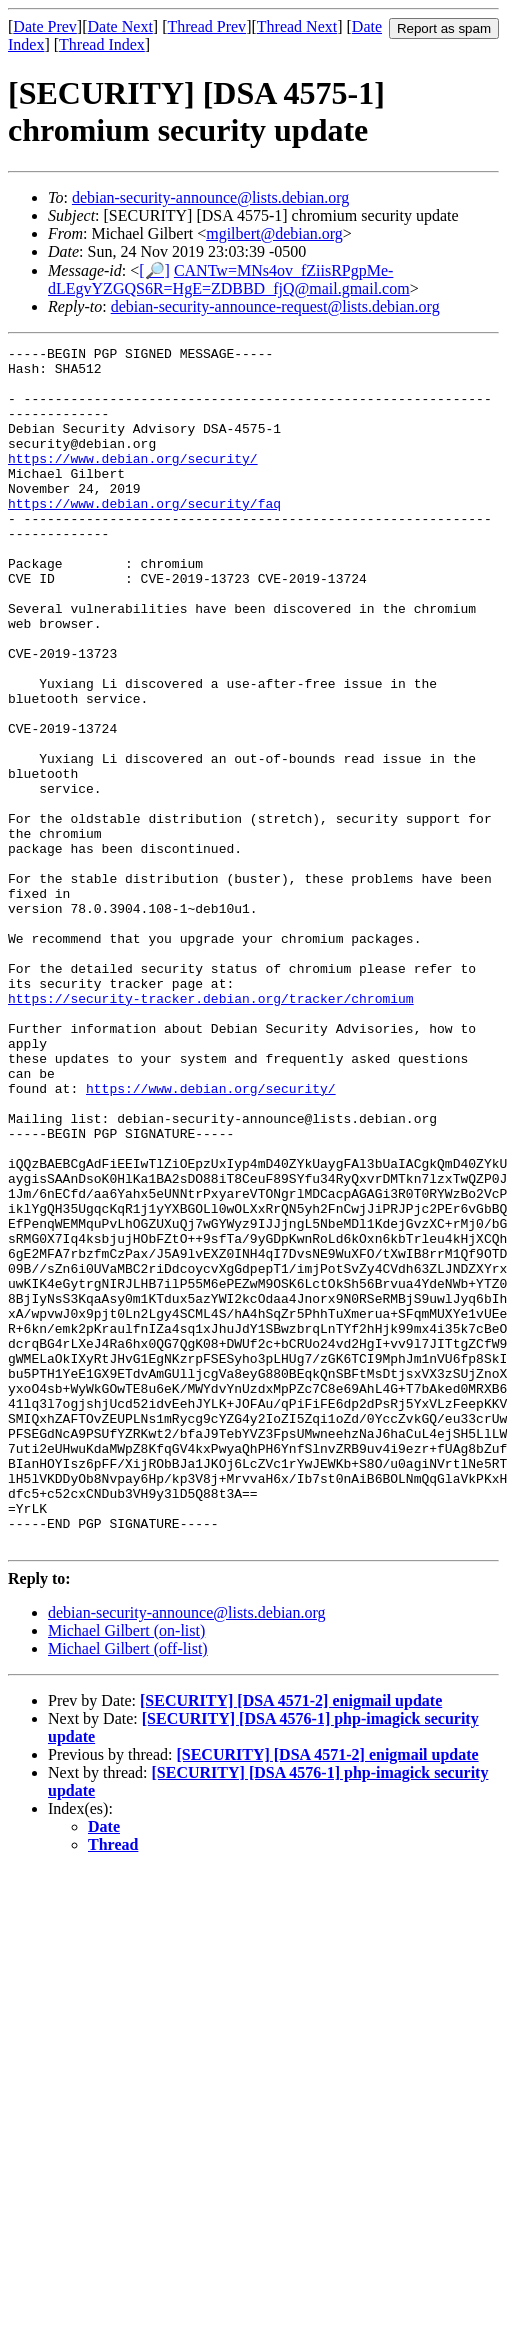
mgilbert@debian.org (274, 233)
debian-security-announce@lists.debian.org (210, 197)
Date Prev (45, 26)
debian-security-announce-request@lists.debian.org (275, 306)
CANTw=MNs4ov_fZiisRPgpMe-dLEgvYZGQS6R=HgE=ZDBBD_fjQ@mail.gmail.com (229, 279)
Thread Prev (206, 26)
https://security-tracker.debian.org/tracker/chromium (211, 1130)
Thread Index (102, 44)
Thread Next (297, 26)
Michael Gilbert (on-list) (126, 1870)
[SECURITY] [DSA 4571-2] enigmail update (291, 1940)
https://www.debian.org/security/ (133, 482)
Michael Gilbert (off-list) (128, 1888)
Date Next (120, 26)
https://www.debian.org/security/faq (144, 536)
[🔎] (154, 270)
